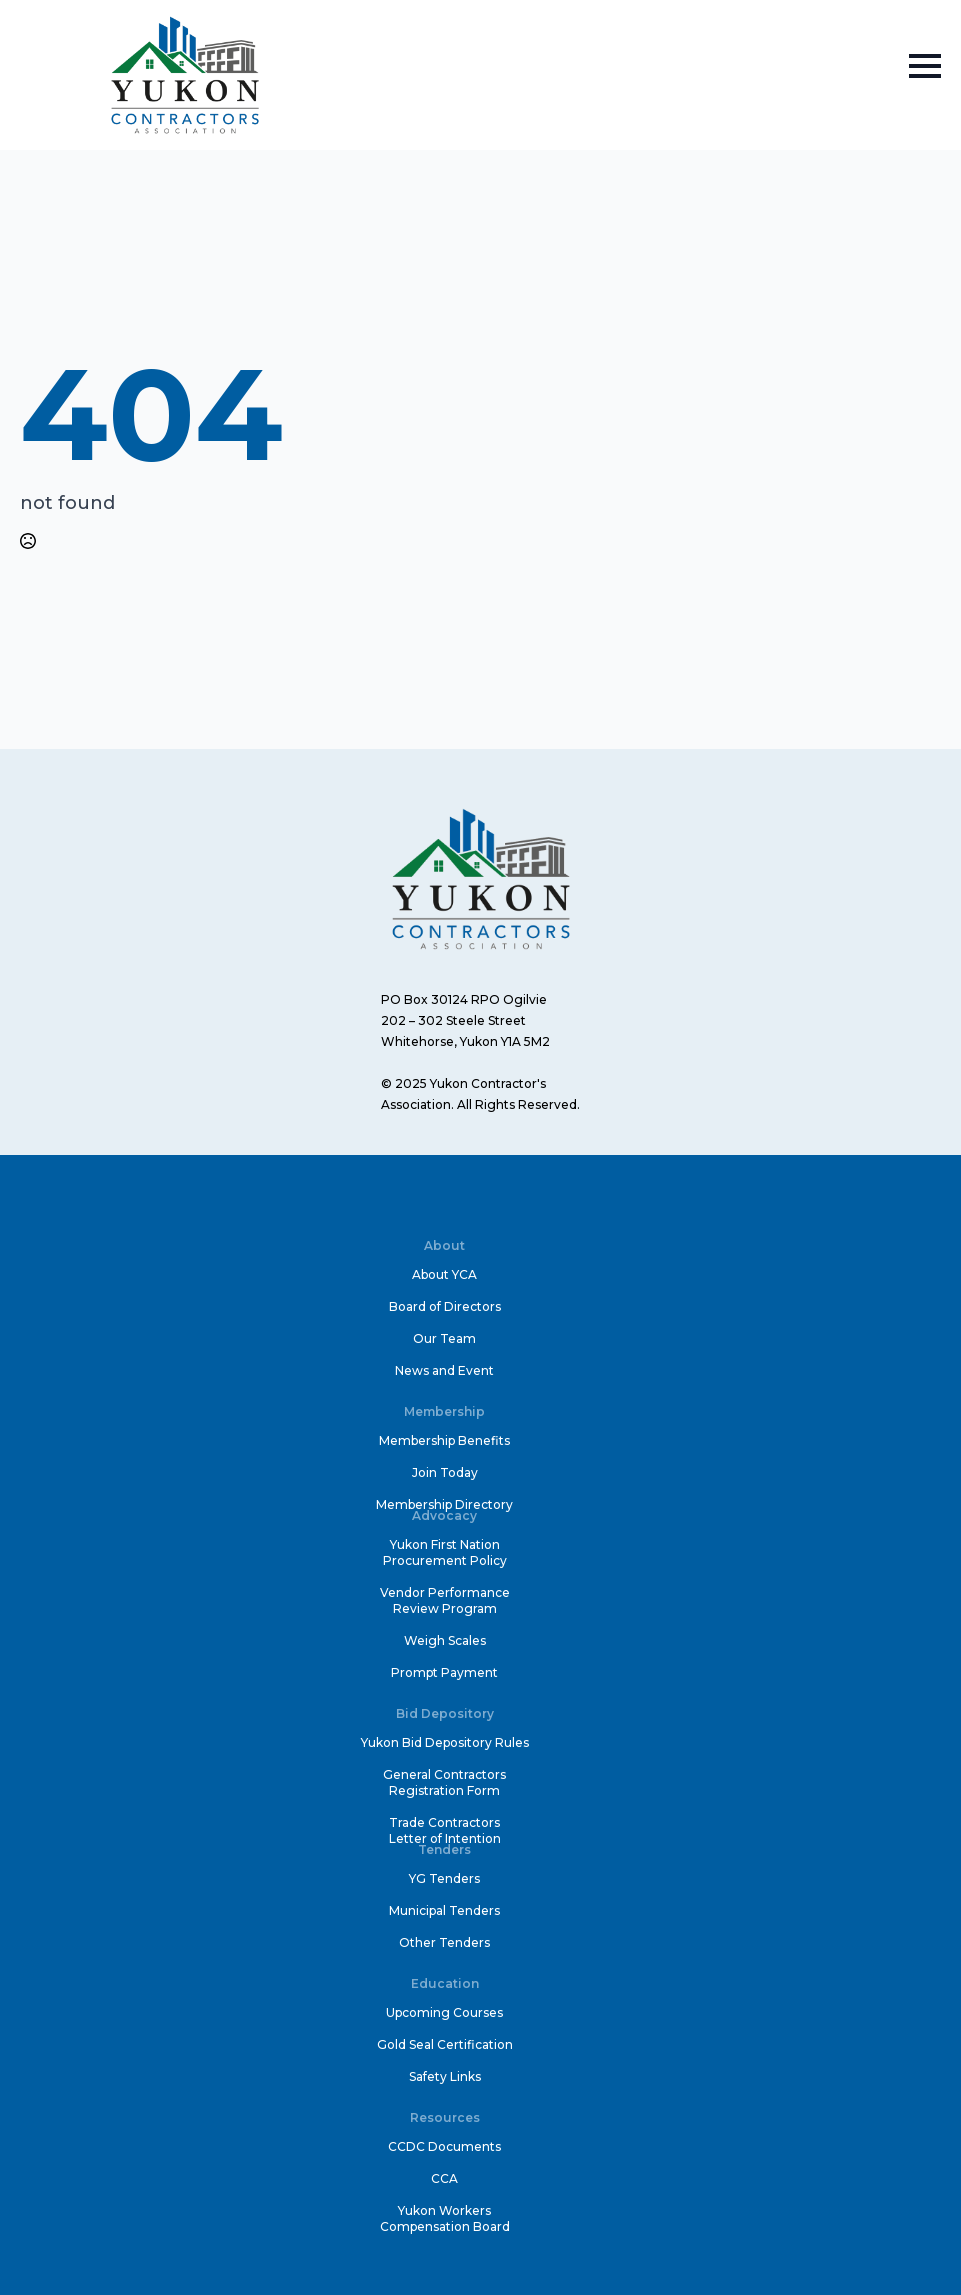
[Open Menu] (925, 66)
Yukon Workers (444, 2210)
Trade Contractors (444, 1822)
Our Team (444, 1338)
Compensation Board (445, 2226)
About (444, 1245)
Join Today (445, 1472)
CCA (444, 2178)
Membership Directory (444, 1504)
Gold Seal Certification (445, 2044)
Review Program (445, 1608)
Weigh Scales (445, 1640)
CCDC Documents (444, 2146)
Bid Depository (445, 1713)
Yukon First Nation (445, 1544)
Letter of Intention (445, 1838)
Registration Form (444, 1790)
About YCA (444, 1274)
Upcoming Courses (444, 2012)
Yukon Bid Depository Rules (445, 1742)
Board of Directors (445, 1306)
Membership (444, 1411)
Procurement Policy (445, 1560)
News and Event (444, 1370)
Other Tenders (444, 1942)
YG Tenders (444, 1878)
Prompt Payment (444, 1672)
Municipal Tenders (444, 1910)
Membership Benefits (444, 1440)
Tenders (444, 1849)
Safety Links (445, 2076)
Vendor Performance (445, 1592)
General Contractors (444, 1774)
